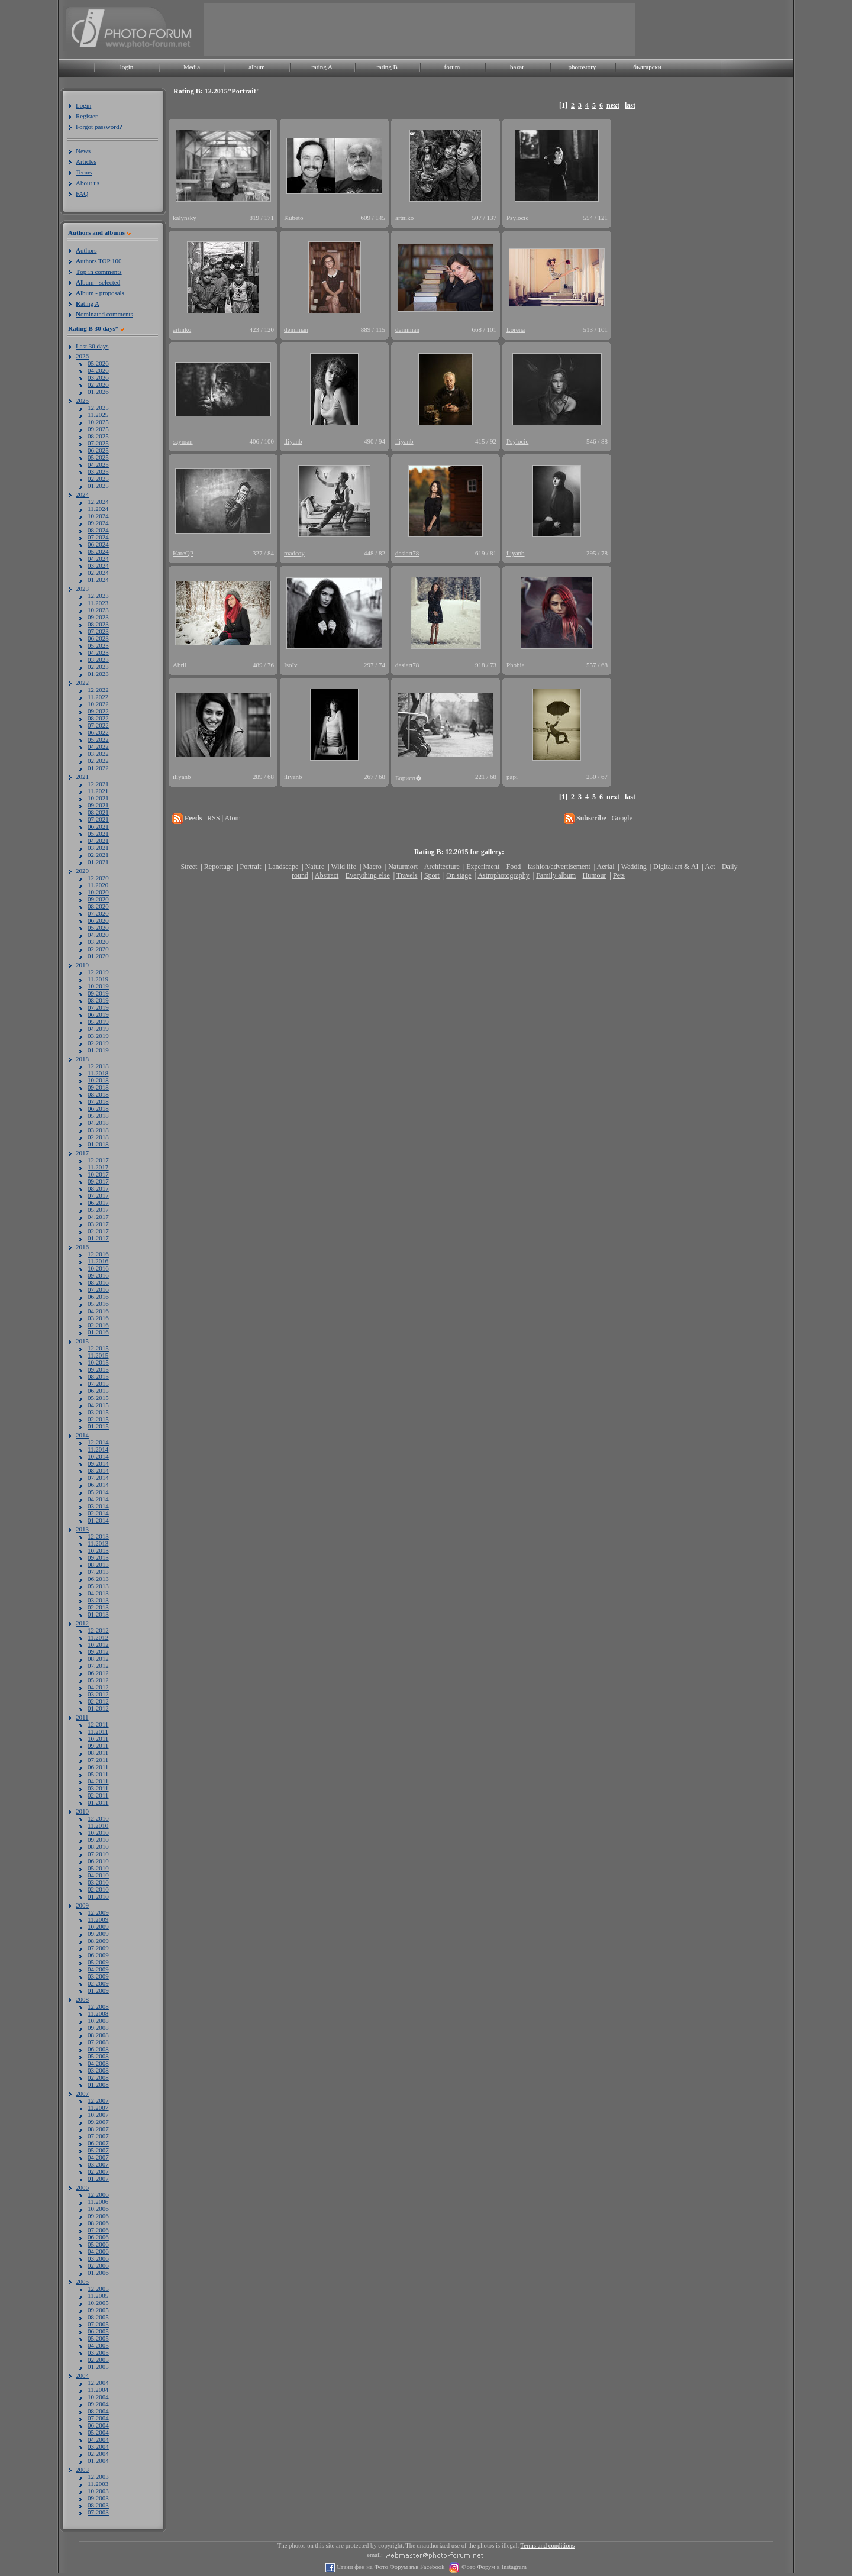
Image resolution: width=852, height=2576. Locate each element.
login (127, 66)
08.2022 (98, 718)
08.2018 (98, 1094)
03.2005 (98, 2352)
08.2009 (98, 1940)
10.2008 (98, 2020)
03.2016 (98, 1317)
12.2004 (98, 2382)
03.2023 (98, 659)
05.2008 (98, 2056)
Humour (594, 875)
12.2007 (98, 2100)
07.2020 (98, 913)
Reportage (218, 866)
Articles (86, 161)
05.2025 (98, 457)
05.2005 (98, 2338)
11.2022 (98, 696)
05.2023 (98, 645)
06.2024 (98, 544)
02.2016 (98, 1325)
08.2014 (98, 1470)
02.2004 (98, 2453)
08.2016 (98, 1282)
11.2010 (98, 1825)
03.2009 (98, 1976)
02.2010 (98, 1889)
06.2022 (98, 732)
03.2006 (98, 2258)
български (647, 66)
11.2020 (98, 884)
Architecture (442, 866)
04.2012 (98, 1687)
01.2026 (98, 391)
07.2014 (98, 1477)
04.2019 (98, 1028)
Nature (315, 866)
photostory (582, 66)
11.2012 (98, 1637)
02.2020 (98, 948)
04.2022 (98, 746)
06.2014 (98, 1484)
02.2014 (98, 1513)
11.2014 (98, 1449)
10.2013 (98, 1550)
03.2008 (98, 2070)
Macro (372, 866)
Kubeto (293, 217)
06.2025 (98, 450)
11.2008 (98, 2013)
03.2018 (98, 1129)
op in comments (99, 271)
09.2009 (98, 1933)
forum (452, 66)
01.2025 (98, 485)
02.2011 (98, 1795)
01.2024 (98, 579)
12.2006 (98, 2194)
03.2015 (98, 1411)
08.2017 (98, 1188)
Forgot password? (99, 126)
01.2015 (98, 1426)
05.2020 (98, 927)
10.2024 (98, 515)
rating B (387, 66)
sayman (183, 441)
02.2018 (98, 1136)
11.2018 (98, 1073)
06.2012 (98, 1672)
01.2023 (98, 673)
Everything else (368, 875)
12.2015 (98, 1348)
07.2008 (98, 2041)
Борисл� (408, 777)
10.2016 (98, 1268)
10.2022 (98, 703)
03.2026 (98, 377)
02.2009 (98, 1983)
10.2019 (98, 986)
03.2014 (98, 1506)
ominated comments (104, 314)
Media (191, 66)
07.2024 (98, 537)
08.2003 (98, 2505)
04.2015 (98, 1404)
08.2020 (98, 906)
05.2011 (98, 1773)
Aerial (605, 866)
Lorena (515, 329)
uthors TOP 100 (98, 260)
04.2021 (98, 840)
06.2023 (98, 638)
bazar (517, 66)
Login (83, 105)
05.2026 (98, 363)
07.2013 (98, 1571)
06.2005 (98, 2331)
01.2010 (98, 1896)
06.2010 (98, 1860)
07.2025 (98, 443)
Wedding (634, 866)
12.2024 (98, 501)
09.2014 (98, 1463)
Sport (432, 875)
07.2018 (98, 1101)
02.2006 (98, 2265)
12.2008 (98, 2006)
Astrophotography (503, 875)
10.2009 (98, 1926)
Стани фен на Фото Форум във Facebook (389, 2567)
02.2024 (98, 572)
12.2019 (98, 971)
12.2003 (98, 2476)
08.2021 (98, 812)
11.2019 (98, 978)
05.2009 (98, 1962)
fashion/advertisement (559, 866)
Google (622, 818)
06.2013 (98, 1578)
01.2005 (98, 2366)
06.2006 (98, 2237)
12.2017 (98, 1159)
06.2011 (98, 1766)
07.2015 (98, 1383)
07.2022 (98, 725)
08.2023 (98, 624)
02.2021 (98, 854)
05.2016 (98, 1303)
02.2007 (98, 2171)
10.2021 (98, 797)
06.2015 (98, 1390)
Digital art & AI (675, 866)
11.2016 (98, 1261)
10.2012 (98, 1644)
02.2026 (98, 384)
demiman (296, 329)
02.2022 (98, 760)
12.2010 (98, 1818)
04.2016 (98, 1310)
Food (513, 866)
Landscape (283, 866)
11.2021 (98, 790)
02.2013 (98, 1607)
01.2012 (98, 1708)
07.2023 (98, 631)
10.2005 (98, 2302)
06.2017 (98, 1202)
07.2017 (98, 1195)
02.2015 (98, 1419)
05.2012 (98, 1679)
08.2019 (98, 1000)
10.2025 (98, 421)
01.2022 (98, 767)
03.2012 (98, 1694)
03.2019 (98, 1035)
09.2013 (98, 1557)
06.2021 (98, 826)
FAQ (82, 193)
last (630, 105)
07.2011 (98, 1759)
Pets (619, 875)
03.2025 (98, 471)
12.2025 (98, 407)
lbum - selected (98, 282)
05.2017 (98, 1209)
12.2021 (98, 783)
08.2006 (98, 2222)
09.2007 (98, 2121)
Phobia (515, 664)
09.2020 (98, 899)
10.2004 (98, 2396)
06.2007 (98, 2143)
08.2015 (98, 1376)
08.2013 (98, 1564)
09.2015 (98, 1369)
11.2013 (98, 1543)
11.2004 (98, 2389)
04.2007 (98, 2157)
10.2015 (98, 1362)
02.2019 (98, 1042)
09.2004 (98, 2403)
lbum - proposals (100, 292)
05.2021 (98, 833)
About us (87, 182)
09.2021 (98, 805)
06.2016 (98, 1296)
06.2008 (98, 2049)
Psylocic (517, 217)
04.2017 (98, 1216)
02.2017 (98, 1230)
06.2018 (98, 1108)
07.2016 (98, 1289)
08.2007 (98, 2128)
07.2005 (98, 2324)
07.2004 (98, 2418)
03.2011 (98, 1788)
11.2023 (98, 602)
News (83, 150)
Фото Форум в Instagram (493, 2567)
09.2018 (98, 1087)
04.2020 (98, 934)
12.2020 (98, 877)
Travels (407, 875)
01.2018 (98, 1144)
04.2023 (98, 652)
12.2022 (98, 689)
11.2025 (98, 414)
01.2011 (98, 1802)
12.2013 (98, 1536)
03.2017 (98, 1223)
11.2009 (98, 1919)
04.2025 (98, 464)
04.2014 (98, 1498)
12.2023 (98, 595)
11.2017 (98, 1167)
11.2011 (98, 1731)
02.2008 (98, 2077)
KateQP (183, 553)
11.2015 (98, 1355)
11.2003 (98, 2483)
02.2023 (98, 666)
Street (188, 866)
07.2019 (98, 1007)
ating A (87, 303)
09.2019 (98, 993)
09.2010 (98, 1839)
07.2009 (98, 1947)
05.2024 (98, 551)
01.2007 (98, 2178)
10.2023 (98, 609)
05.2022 (98, 739)
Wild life (344, 866)
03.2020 (98, 941)
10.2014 (98, 1456)
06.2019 (98, 1014)
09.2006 (98, 2215)
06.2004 (98, 2425)
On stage (458, 875)
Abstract (327, 875)
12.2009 (98, 1912)
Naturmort (403, 866)
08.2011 (98, 1752)
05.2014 (98, 1491)
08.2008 (98, 2034)
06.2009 (98, 1954)
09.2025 (98, 428)
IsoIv (291, 664)
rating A (322, 66)
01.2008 (98, 2084)
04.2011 (98, 1781)
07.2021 (98, 819)
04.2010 (98, 1875)
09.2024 (98, 522)
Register (87, 115)
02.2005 (98, 2359)
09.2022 (98, 711)
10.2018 (98, 1080)
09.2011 (98, 1745)
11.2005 (98, 2295)
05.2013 (98, 1585)
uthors (86, 250)
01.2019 (98, 1049)
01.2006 (98, 2272)
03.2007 (98, 2164)
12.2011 (98, 1724)
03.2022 (98, 753)
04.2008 (98, 2063)
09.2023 (98, 616)
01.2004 (98, 2460)
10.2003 (98, 2490)
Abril (179, 664)
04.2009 (98, 1969)
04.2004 (98, 2439)
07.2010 (98, 1853)
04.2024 (98, 558)
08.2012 (98, 1658)
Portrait (251, 866)
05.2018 (98, 1115)
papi (512, 776)
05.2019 (98, 1021)
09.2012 (98, 1651)
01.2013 (98, 1614)
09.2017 (98, 1181)
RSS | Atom (223, 818)
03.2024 (98, 565)
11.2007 (98, 2107)
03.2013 (98, 1600)
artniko (404, 217)
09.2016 (98, 1275)
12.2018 (98, 1065)
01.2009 (98, 1990)
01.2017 (98, 1238)
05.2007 (98, 2150)
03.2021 (98, 847)
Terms (84, 172)
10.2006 (98, 2208)
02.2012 (98, 1701)
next (612, 105)
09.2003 (98, 2497)
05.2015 (98, 1397)
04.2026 (98, 370)
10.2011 (98, 1738)
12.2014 (98, 1442)
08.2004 (98, 2411)
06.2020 (98, 920)
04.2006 (98, 2251)
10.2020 (98, 892)
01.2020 (98, 955)
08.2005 (98, 2316)
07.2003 (98, 2512)
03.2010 (98, 1882)
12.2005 (98, 2288)
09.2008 (98, 2027)
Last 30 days (92, 346)
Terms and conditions (548, 2545)
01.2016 (98, 1332)
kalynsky (184, 217)
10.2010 (98, 1832)
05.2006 (98, 2244)
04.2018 (98, 1122)
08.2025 (98, 435)
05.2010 (98, 1868)
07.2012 (98, 1665)
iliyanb (293, 441)
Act (710, 866)
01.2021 (98, 861)
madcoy (294, 553)
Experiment (482, 866)
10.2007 (98, 2114)
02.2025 (98, 478)
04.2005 (98, 2345)
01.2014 (98, 1520)
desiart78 (407, 553)
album (256, 66)
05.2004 (98, 2432)
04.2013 (98, 1592)
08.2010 (98, 1846)
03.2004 (98, 2446)
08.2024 (98, 530)
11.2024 (98, 508)
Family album (556, 875)
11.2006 (98, 2201)
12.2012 (98, 1630)
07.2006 (98, 2230)
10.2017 (98, 1174)
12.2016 (98, 1254)
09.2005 (98, 2309)
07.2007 (98, 2135)
